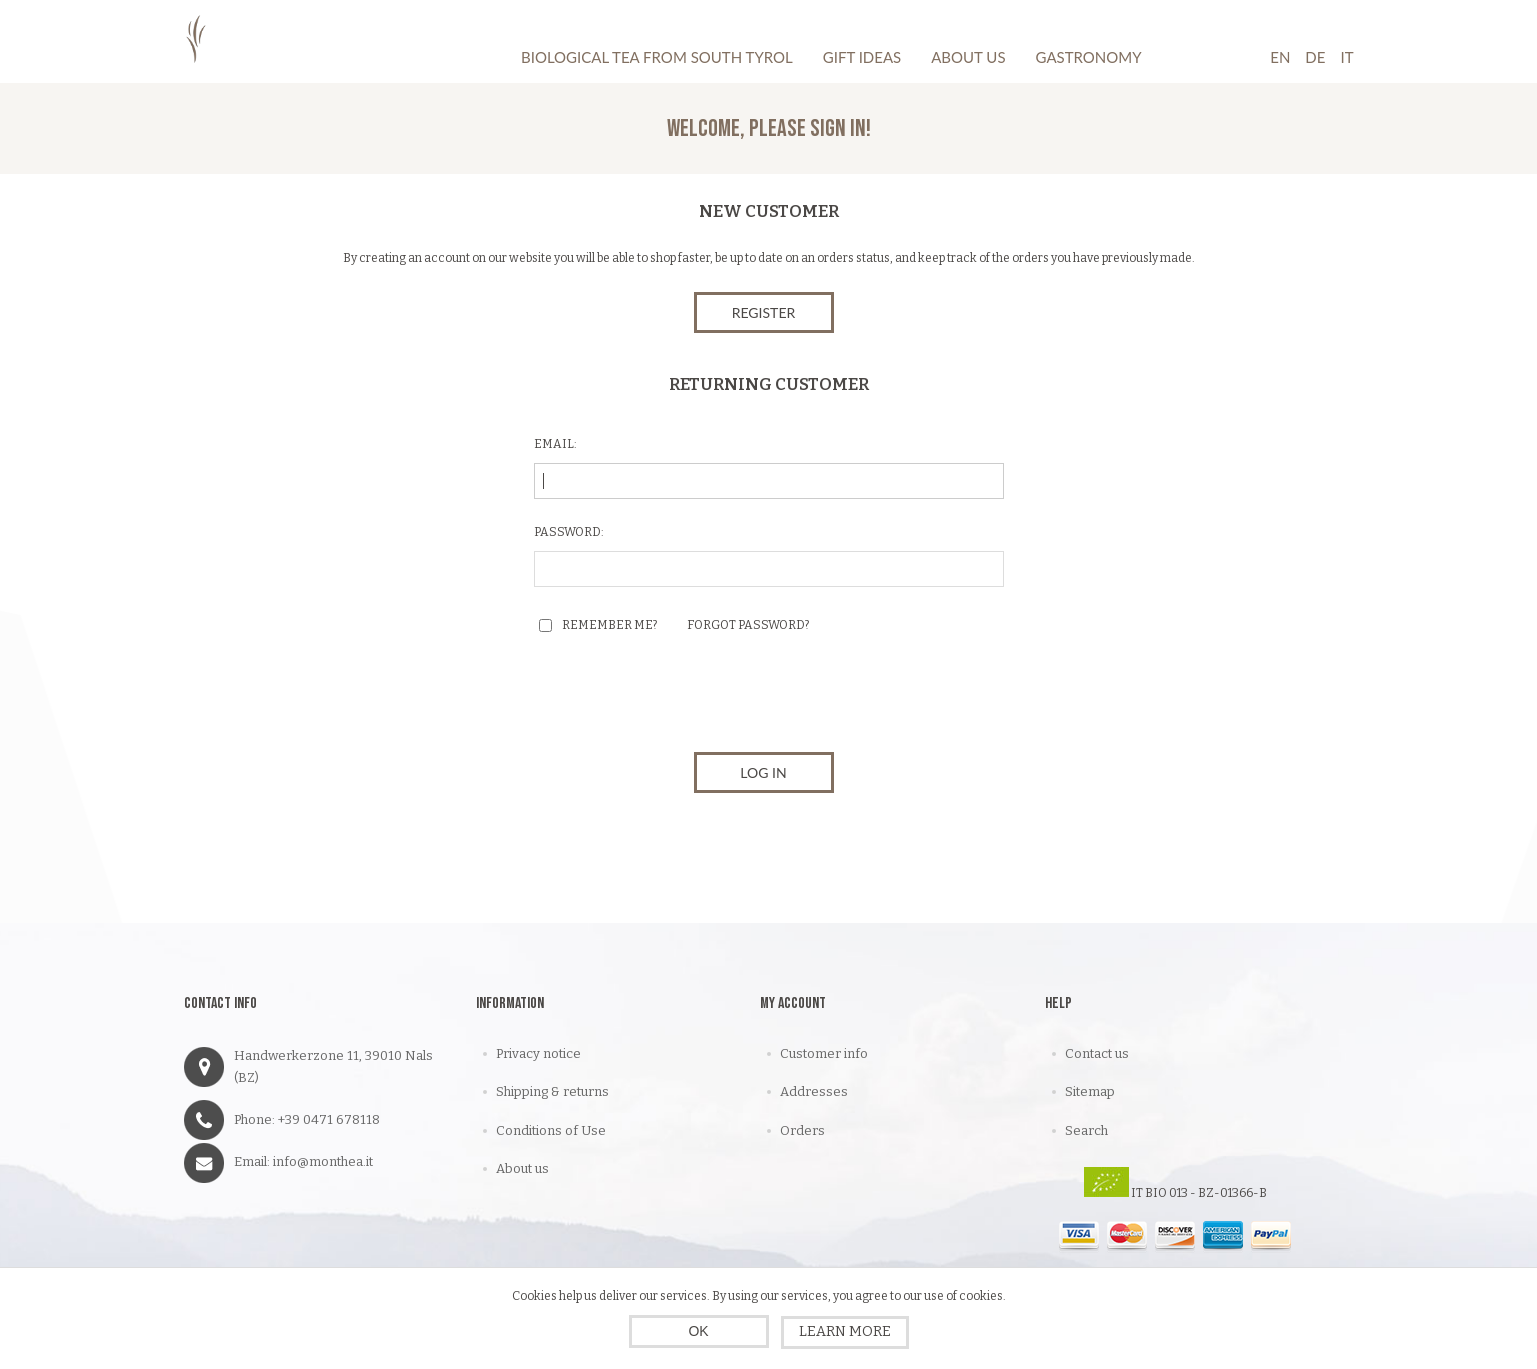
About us (522, 1168)
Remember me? (609, 625)
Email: (555, 444)
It (1346, 57)
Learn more (845, 1331)
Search (1086, 1130)
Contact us (1097, 1053)
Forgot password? (748, 625)
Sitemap (1090, 1091)
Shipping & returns (552, 1091)
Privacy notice (538, 1053)
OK (698, 1331)
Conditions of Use (551, 1130)
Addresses (814, 1091)
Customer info (824, 1053)
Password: (569, 532)
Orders (802, 1130)
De (1315, 57)
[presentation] (769, 698)
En (1280, 57)
